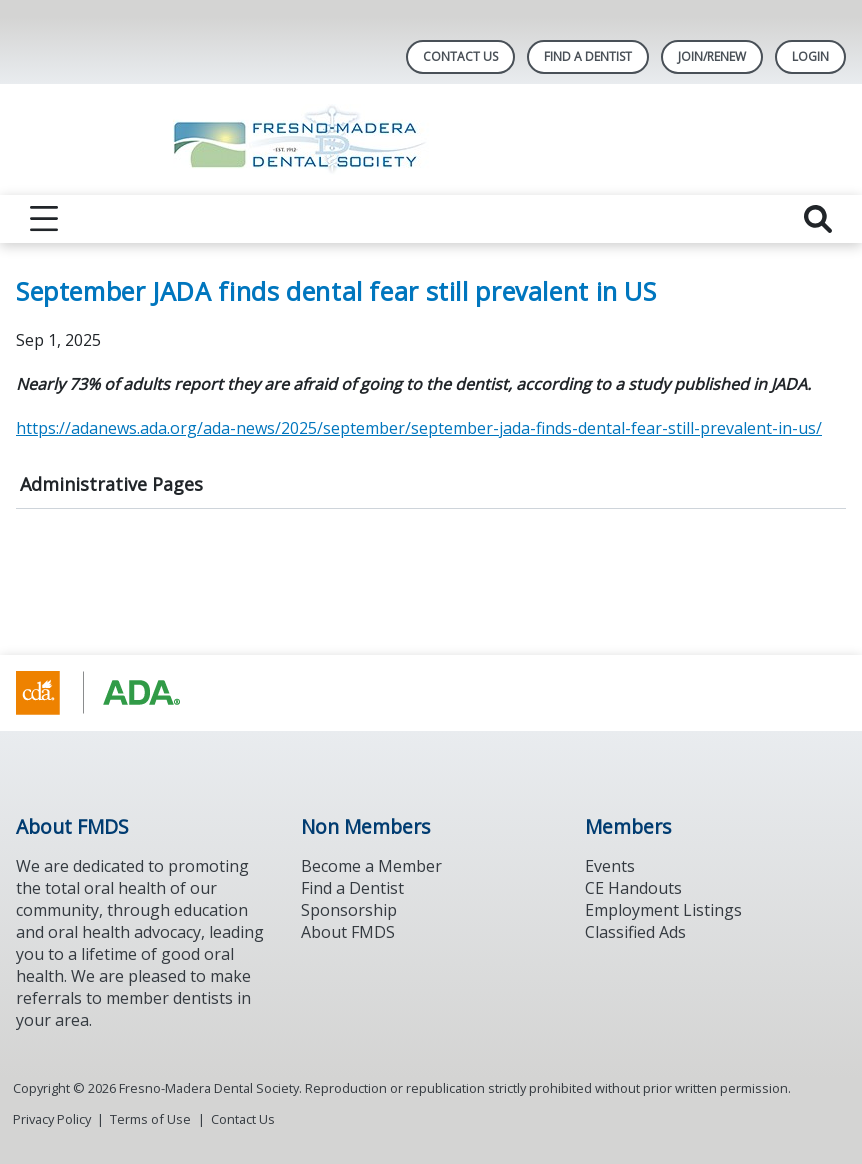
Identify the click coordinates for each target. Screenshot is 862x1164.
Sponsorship (349, 910)
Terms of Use (150, 1119)
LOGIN (810, 56)
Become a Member (371, 866)
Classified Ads (635, 932)
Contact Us (460, 56)
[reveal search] (818, 219)
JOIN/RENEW (712, 56)
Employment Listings (663, 910)
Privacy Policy (52, 1119)
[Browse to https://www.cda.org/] (117, 693)
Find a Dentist (352, 888)
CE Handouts (633, 888)
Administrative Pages (111, 484)
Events (610, 866)
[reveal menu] (44, 219)
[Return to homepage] (431, 139)
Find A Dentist (588, 56)
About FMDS (348, 932)
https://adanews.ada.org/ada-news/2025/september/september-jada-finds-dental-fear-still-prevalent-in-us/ (419, 428)
